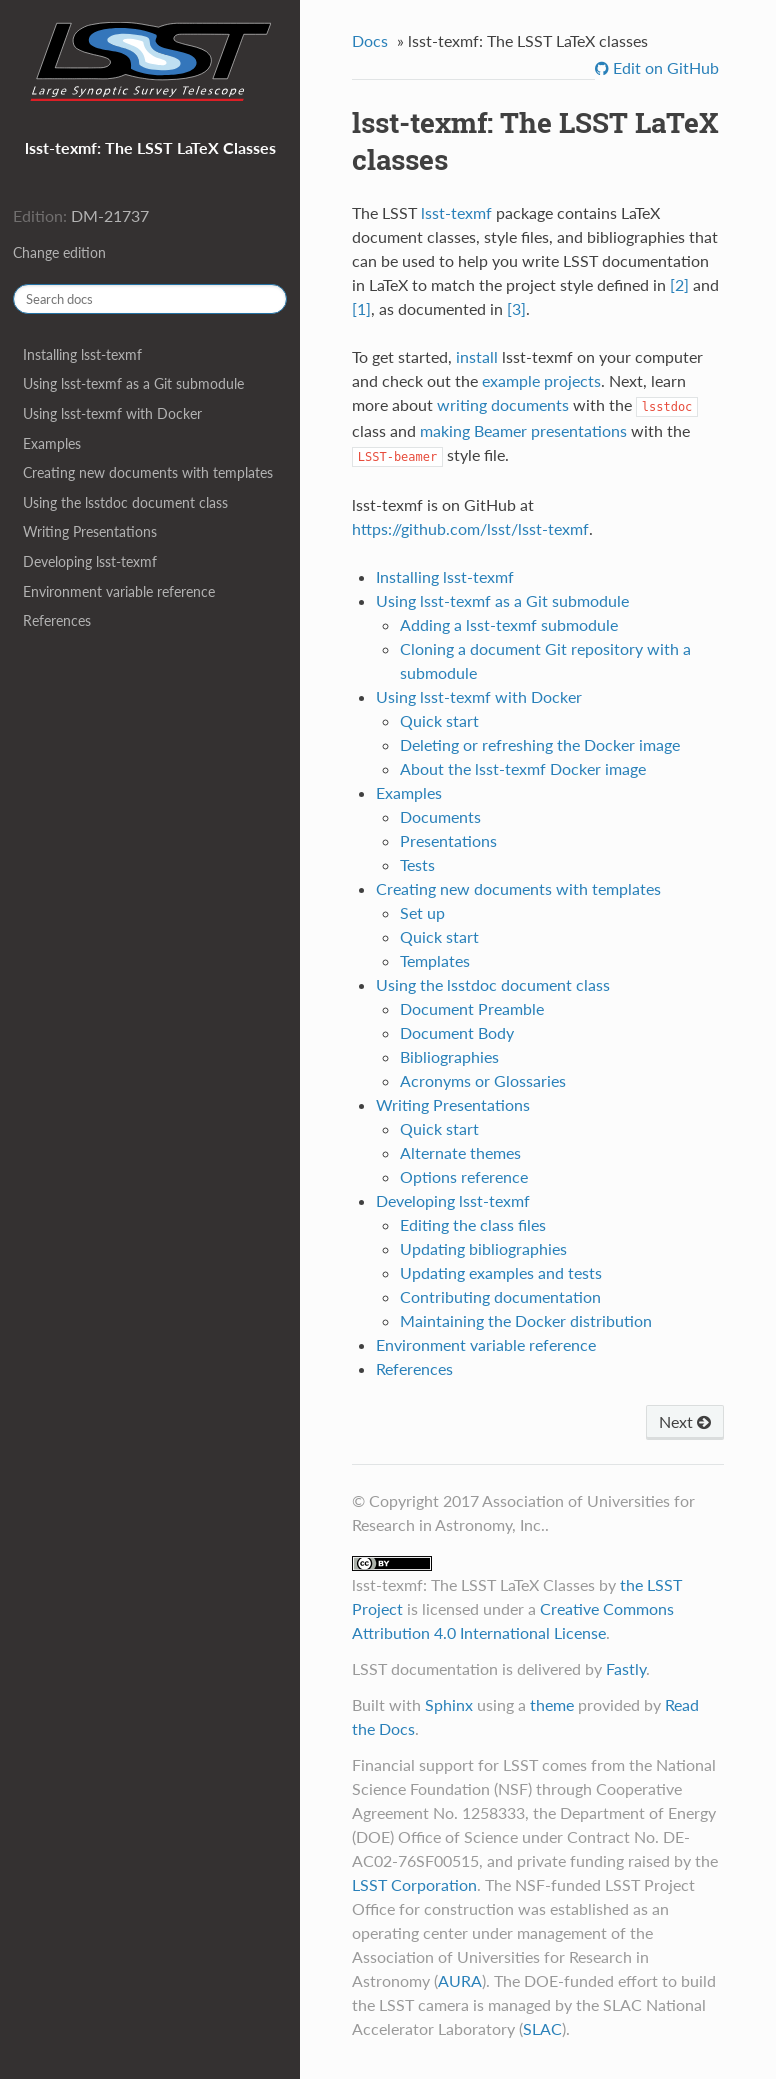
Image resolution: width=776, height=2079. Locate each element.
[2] (679, 284)
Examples (52, 443)
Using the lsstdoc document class (125, 502)
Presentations (448, 840)
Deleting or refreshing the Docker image (540, 744)
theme (552, 1704)
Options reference (464, 1176)
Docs (370, 40)
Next (685, 1421)
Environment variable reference (119, 591)
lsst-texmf (456, 212)
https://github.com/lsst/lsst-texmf (470, 528)
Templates (435, 960)
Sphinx (449, 1704)
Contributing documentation (500, 1296)
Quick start (439, 720)
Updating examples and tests (501, 1272)
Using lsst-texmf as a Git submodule (133, 383)
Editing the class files (473, 1224)
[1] (361, 308)
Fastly (626, 1668)
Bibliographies (449, 1056)
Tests (417, 864)
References (57, 620)
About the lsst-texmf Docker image (523, 768)
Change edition (59, 252)
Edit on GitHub (664, 67)
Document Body (457, 1032)
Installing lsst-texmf (82, 354)
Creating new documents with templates (148, 472)
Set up (422, 912)
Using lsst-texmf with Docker (112, 413)
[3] (516, 308)
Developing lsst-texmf (90, 561)
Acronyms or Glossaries (483, 1080)
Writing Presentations (90, 531)
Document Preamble (472, 1008)
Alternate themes (460, 1152)
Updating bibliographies (483, 1248)
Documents (440, 816)
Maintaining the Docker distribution (526, 1320)
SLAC (542, 2028)
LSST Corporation (414, 1884)
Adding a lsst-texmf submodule (509, 624)
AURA (460, 1980)
